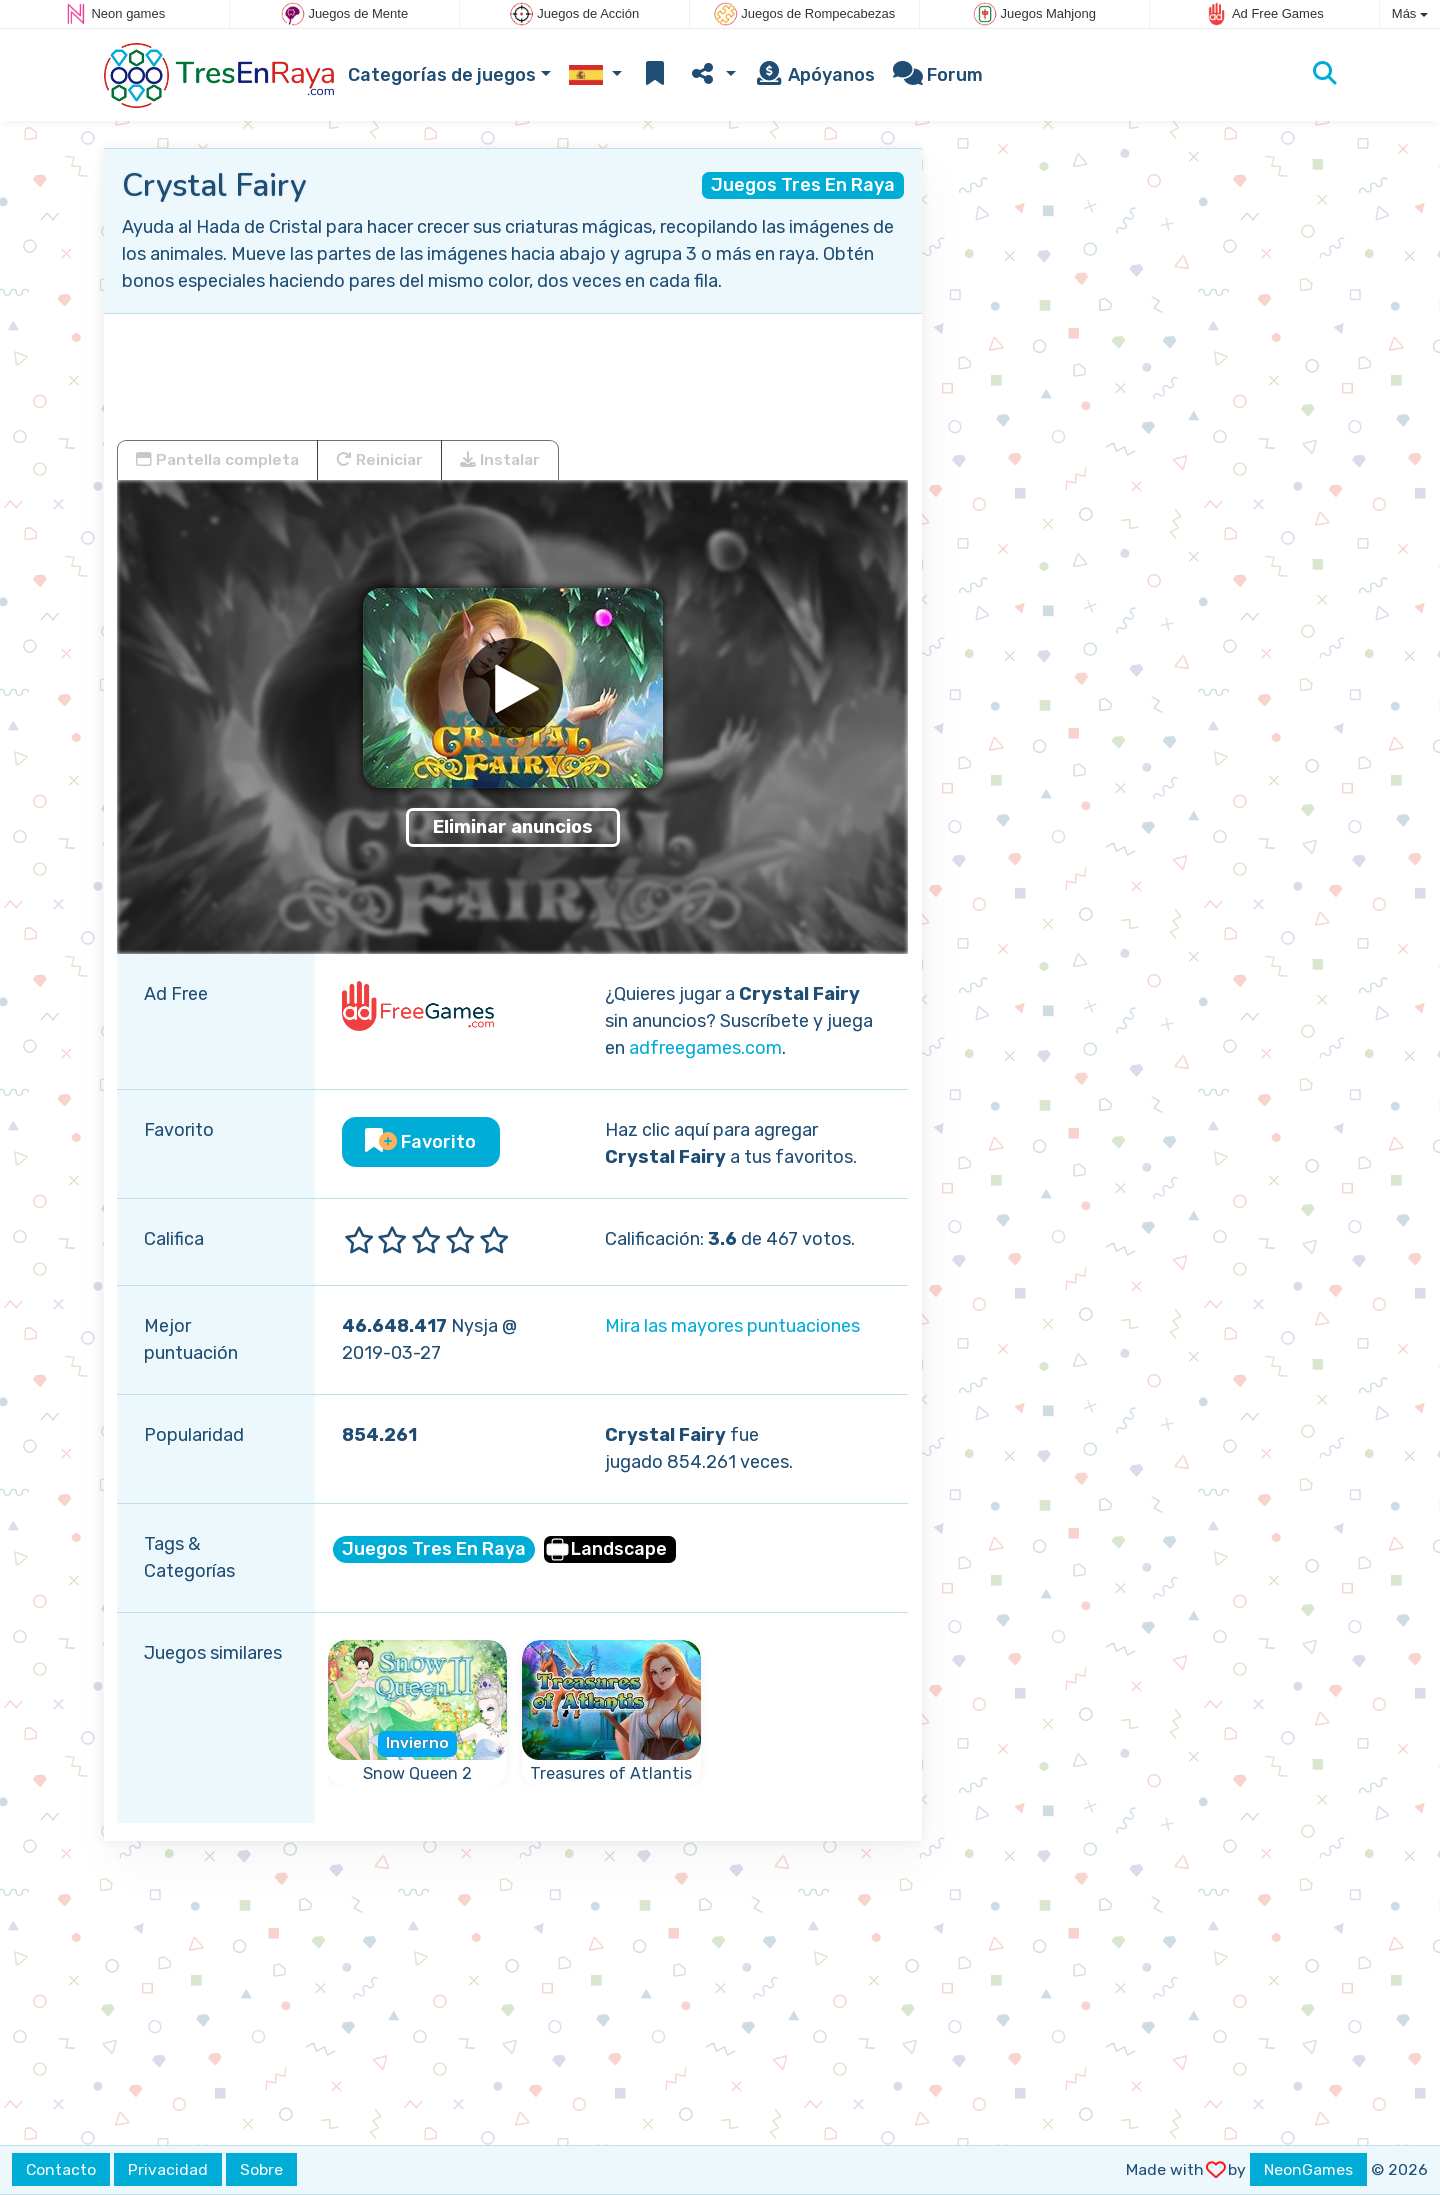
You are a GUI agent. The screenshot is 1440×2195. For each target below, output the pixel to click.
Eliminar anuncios (513, 827)
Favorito (420, 1142)
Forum (938, 75)
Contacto (61, 2169)
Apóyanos (814, 75)
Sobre (261, 2169)
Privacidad (168, 2169)
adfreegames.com (705, 1048)
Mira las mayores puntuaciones (732, 1326)
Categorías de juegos (442, 75)
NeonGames (1308, 2169)
